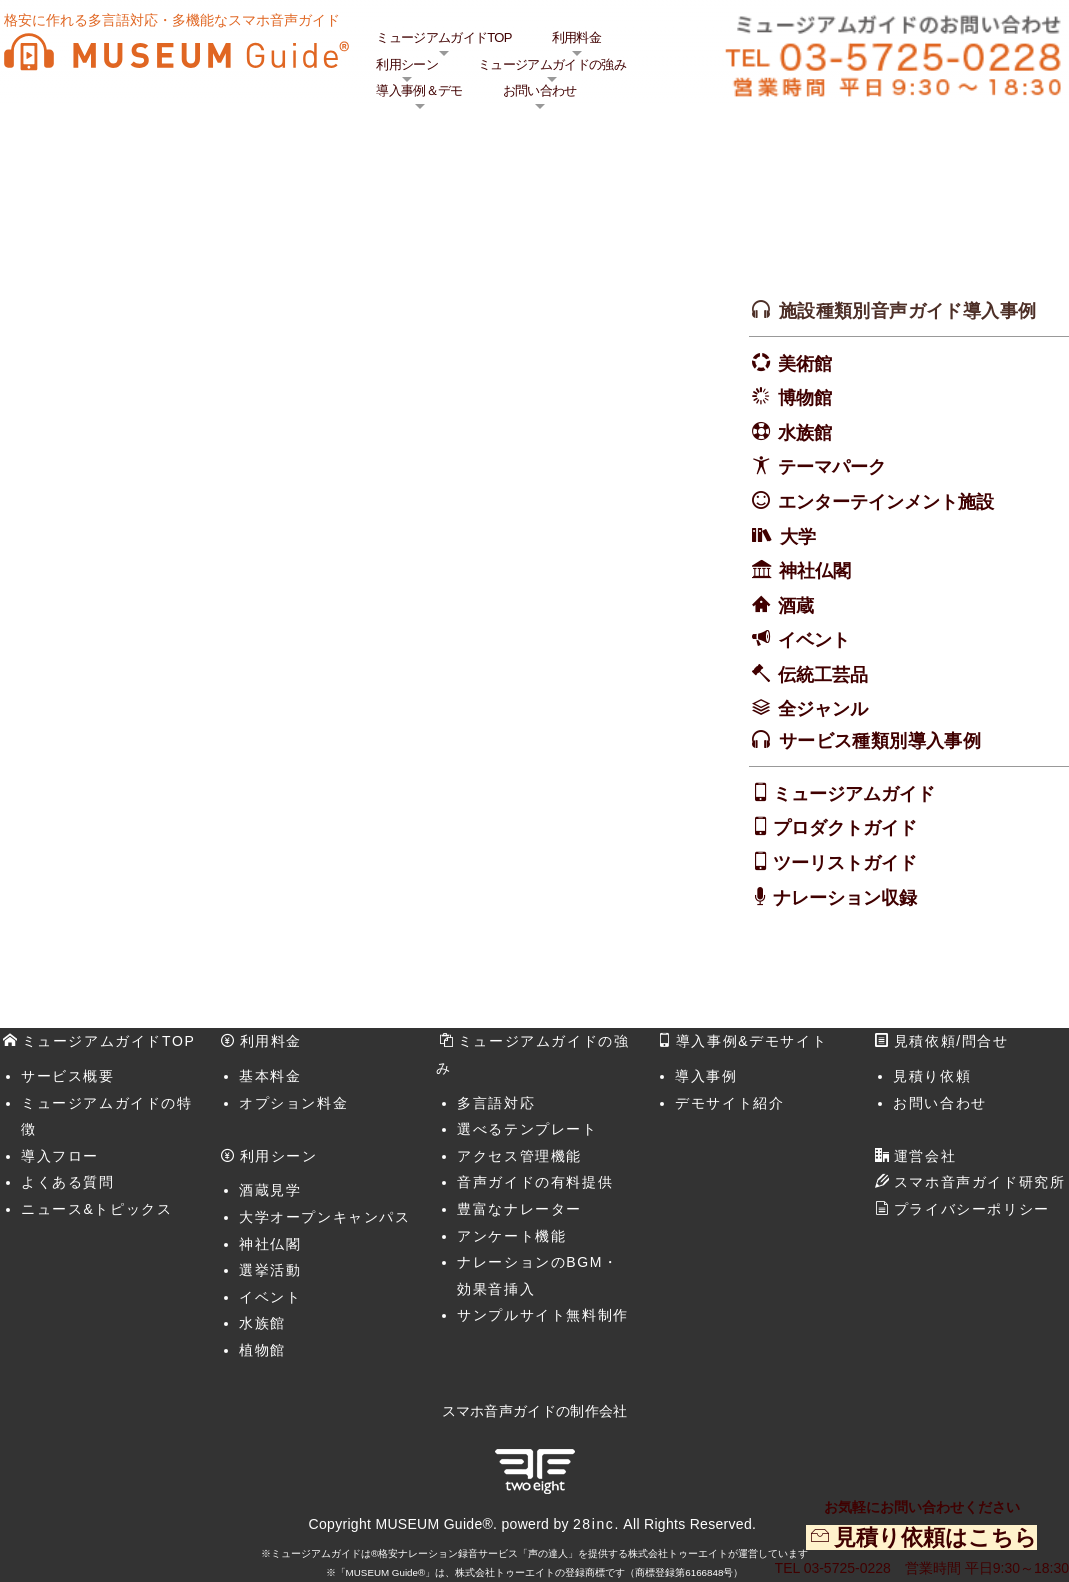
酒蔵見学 (270, 1190)
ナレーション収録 (845, 898)
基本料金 (270, 1076)
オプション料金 (293, 1103)
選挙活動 (270, 1270)
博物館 (805, 398)
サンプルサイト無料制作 (543, 1315)
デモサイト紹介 (729, 1103)
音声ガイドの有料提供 (535, 1182)
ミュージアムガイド (854, 794)
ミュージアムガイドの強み (552, 64)
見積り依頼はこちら (935, 1537)
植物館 (262, 1350)
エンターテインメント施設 (886, 502)
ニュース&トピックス (96, 1209)
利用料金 (576, 37)
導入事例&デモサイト (742, 1041)
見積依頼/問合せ (941, 1041)
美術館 (805, 364)
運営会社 (915, 1156)
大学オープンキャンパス (325, 1217)
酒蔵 (796, 606)
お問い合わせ (540, 90)
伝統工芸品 (823, 675)
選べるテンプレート (527, 1129)
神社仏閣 (815, 571)
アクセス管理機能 (519, 1156)
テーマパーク (832, 467)
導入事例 (706, 1076)
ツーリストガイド (845, 863)
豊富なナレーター (519, 1209)
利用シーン (407, 64)
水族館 (805, 433)
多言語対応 (496, 1103)
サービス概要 (68, 1076)
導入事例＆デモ (419, 90)
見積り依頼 (932, 1076)
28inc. (596, 1524)
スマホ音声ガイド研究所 (970, 1182)
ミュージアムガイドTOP (444, 37)
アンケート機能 (511, 1236)
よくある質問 (68, 1182)
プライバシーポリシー (962, 1209)
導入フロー (60, 1156)
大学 (798, 537)
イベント (814, 640)
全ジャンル (823, 709)
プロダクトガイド (845, 828)
